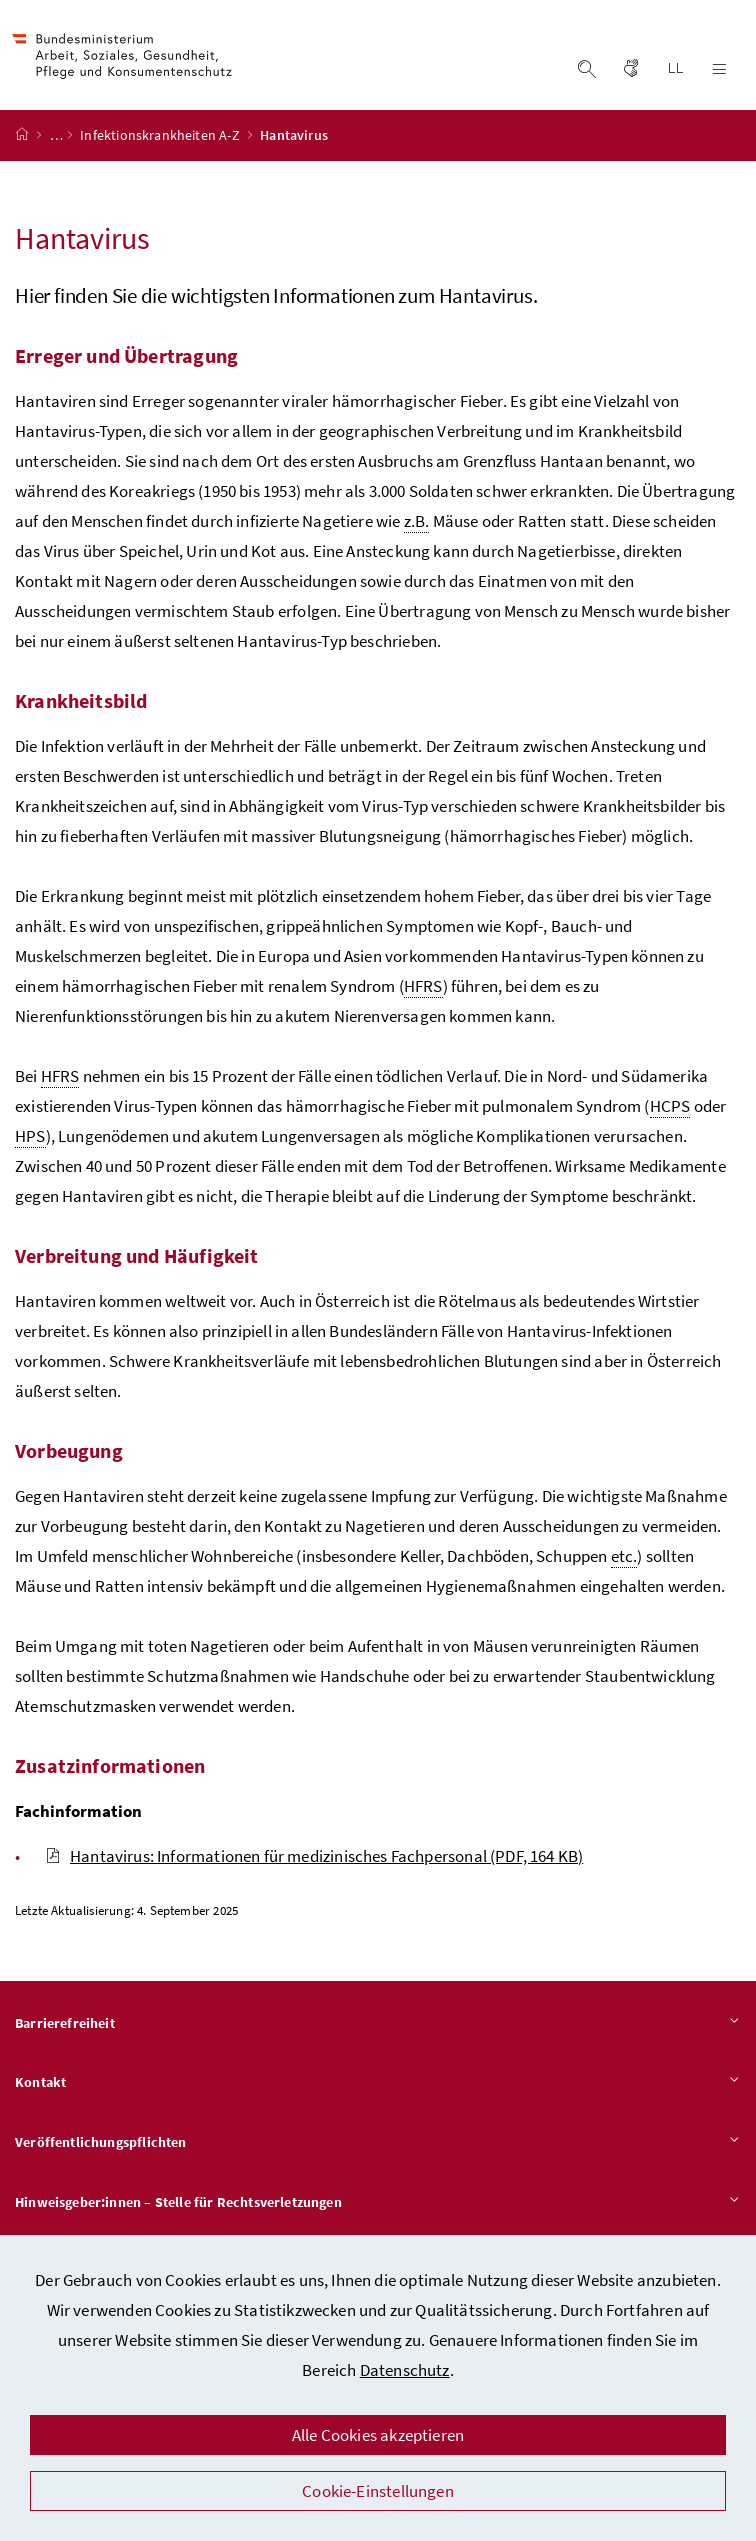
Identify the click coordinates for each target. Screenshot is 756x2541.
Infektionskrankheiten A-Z (161, 143)
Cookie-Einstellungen (378, 2491)
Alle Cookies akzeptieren (378, 2435)
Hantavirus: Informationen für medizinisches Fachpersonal (314, 1863)
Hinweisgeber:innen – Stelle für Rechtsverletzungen (378, 2210)
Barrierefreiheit (378, 2031)
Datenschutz (405, 2370)
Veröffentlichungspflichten (378, 2151)
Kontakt (378, 2091)
